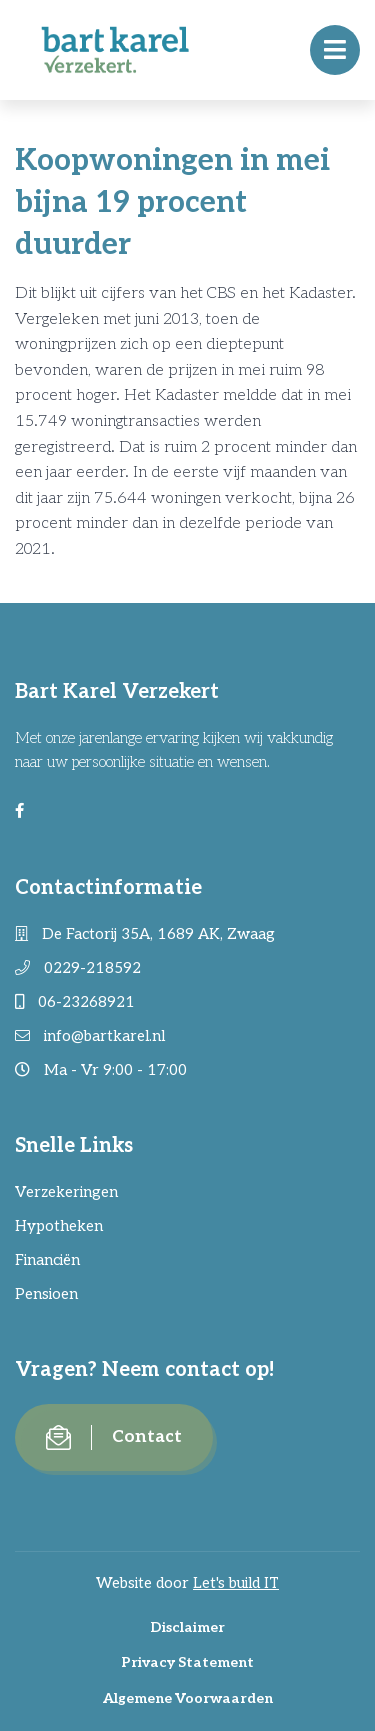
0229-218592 (78, 968)
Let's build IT (236, 1583)
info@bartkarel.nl (90, 1036)
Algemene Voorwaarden (188, 1698)
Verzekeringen (66, 1192)
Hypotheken (59, 1226)
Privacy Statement (187, 1662)
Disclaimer (187, 1627)
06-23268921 (75, 1002)
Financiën (47, 1260)
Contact (114, 1437)
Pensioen (46, 1294)
